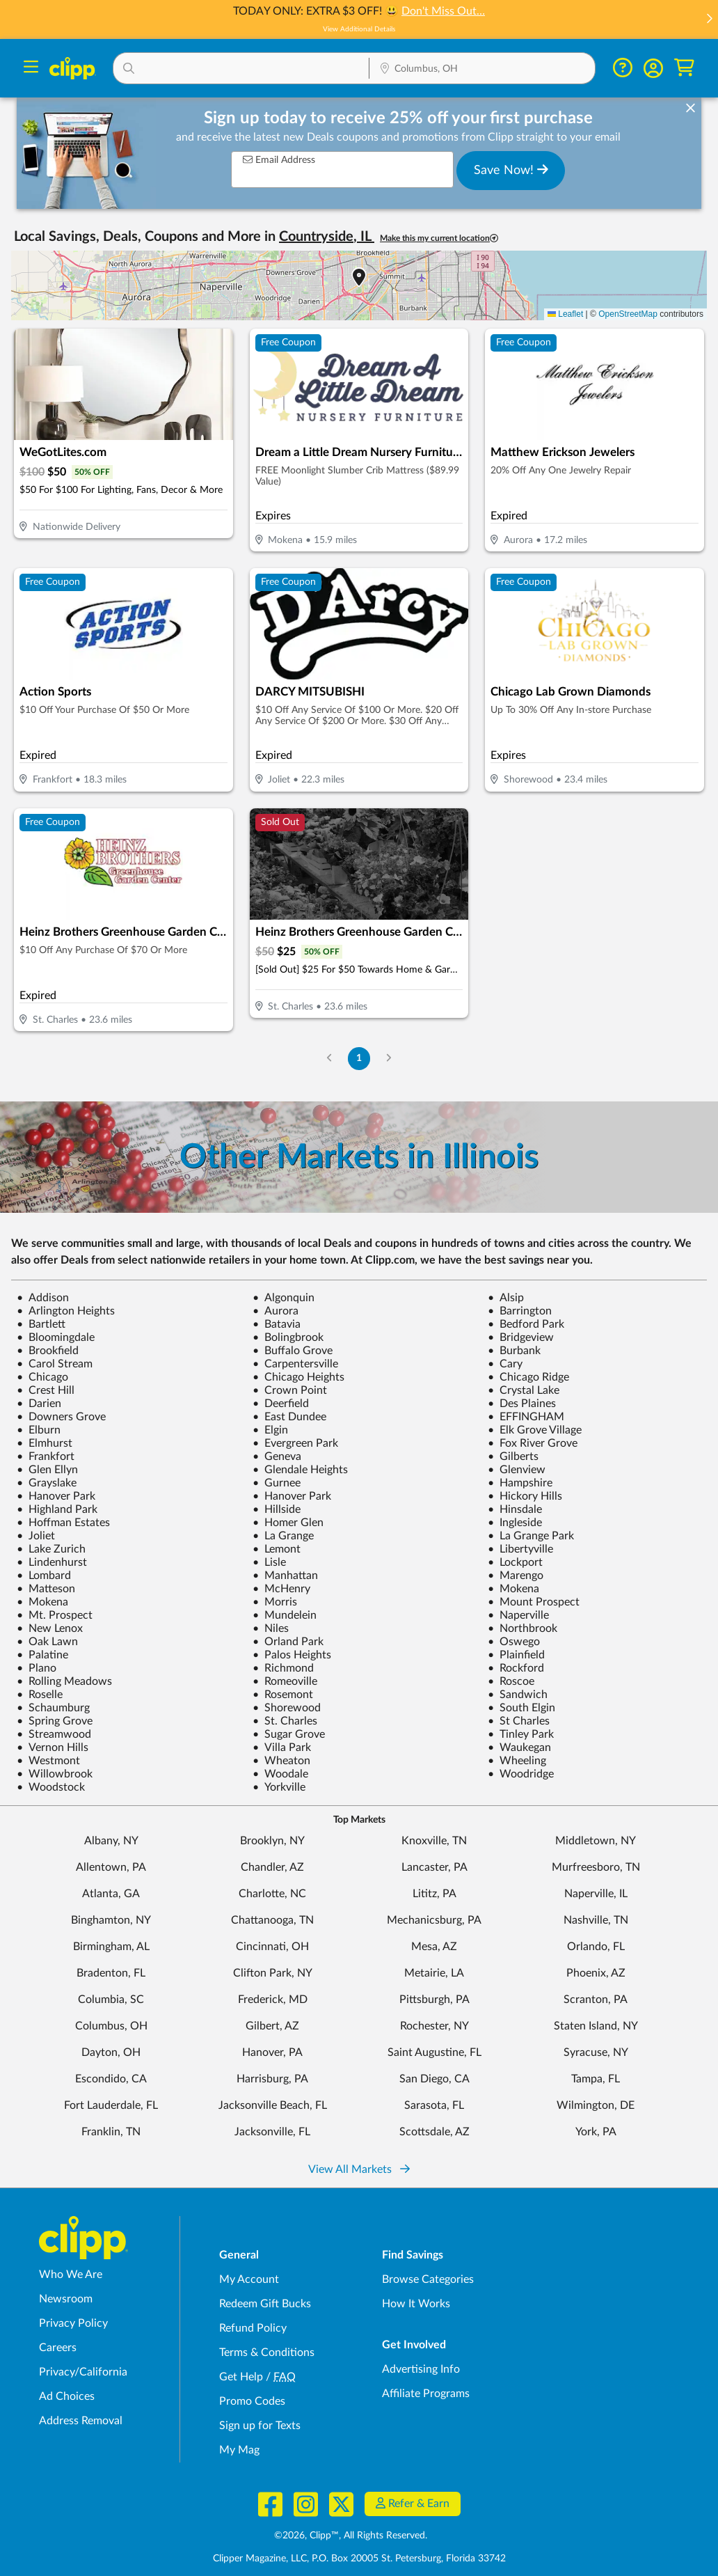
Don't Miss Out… (443, 11)
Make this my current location (439, 238)
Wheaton (281, 1760)
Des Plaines (522, 1403)
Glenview (516, 1469)
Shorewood (287, 1707)
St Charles (519, 1721)
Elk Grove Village (535, 1430)
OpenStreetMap (627, 314)
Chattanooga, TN (272, 1920)
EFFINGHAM (526, 1416)
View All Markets (359, 2169)
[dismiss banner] (690, 108)
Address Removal (80, 2420)
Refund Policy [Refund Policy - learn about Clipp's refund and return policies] (253, 2328)
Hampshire (520, 1483)
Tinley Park (521, 1734)
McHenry (281, 1588)
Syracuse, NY (596, 2052)
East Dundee (289, 1416)
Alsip (506, 1297)
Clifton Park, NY (272, 1973)
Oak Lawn (47, 1641)
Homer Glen (288, 1522)
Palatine (42, 1654)
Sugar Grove (289, 1734)
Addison (43, 1297)
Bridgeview (521, 1337)
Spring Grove (55, 1721)
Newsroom (66, 2298)
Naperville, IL (596, 1893)
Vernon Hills (52, 1747)
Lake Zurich (51, 1549)
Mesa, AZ (434, 1946)
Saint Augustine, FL (434, 2052)
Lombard (44, 1575)
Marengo (515, 1575)
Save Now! (511, 170)
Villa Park (282, 1747)
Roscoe (511, 1681)
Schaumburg (53, 1707)
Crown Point (290, 1390)
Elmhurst (44, 1443)
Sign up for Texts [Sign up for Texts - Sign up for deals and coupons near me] (260, 2425)
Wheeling (517, 1760)
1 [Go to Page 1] (359, 1058)
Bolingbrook (288, 1337)
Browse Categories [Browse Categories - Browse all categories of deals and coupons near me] (428, 2279)
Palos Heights (292, 1654)
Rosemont (283, 1694)
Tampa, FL (595, 2078)
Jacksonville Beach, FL (272, 2105)
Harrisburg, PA (272, 2078)
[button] (709, 19)
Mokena (513, 1588)
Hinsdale (515, 1509)
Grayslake (47, 1483)
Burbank (514, 1350)
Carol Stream (55, 1363)
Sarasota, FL (434, 2105)
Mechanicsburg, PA (434, 1920)
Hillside (277, 1509)
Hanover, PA (272, 2052)
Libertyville (520, 1549)
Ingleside (515, 1522)
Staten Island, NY (596, 2026)
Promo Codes (252, 2401)
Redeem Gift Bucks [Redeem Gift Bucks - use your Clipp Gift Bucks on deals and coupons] (265, 2303)
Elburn (39, 1430)
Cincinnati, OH (272, 1946)
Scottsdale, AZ (434, 2131)
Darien (39, 1403)
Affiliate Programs (426, 2393)
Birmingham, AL (111, 1946)
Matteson (46, 1588)
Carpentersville (295, 1363)
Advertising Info (421, 2369)
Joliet (36, 1535)
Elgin (270, 1430)
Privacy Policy (73, 2323)
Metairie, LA (434, 1973)
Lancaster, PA (434, 1867)
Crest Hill (45, 1390)
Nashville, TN (596, 1920)
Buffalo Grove (293, 1350)
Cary (505, 1363)
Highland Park (57, 1509)
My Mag (239, 2450)
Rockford (516, 1668)
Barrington (520, 1311)
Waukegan (519, 1747)
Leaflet (565, 314)
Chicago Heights (298, 1377)
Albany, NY (111, 1840)
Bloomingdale (56, 1337)
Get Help (241, 2376)
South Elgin (521, 1707)
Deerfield (281, 1403)
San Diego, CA (434, 2078)
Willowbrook (55, 1774)
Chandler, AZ (272, 1867)
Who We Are (70, 2274)
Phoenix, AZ (595, 1973)
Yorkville (279, 1787)
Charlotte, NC (272, 1893)
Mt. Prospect (55, 1615)
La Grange (283, 1535)
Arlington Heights (66, 1311)
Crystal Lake (523, 1390)
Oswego (514, 1641)
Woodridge (521, 1774)
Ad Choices (67, 2396)
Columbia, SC (111, 1999)
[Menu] (31, 68)
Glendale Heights (300, 1469)
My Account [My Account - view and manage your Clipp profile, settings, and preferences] (249, 2279)
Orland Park (288, 1641)
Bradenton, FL (111, 1973)
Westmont (48, 1760)
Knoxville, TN (434, 1840)
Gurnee (277, 1483)
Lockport (515, 1562)
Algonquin (283, 1297)
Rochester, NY (434, 2026)
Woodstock (51, 1787)
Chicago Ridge (528, 1377)
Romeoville (285, 1681)
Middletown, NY (595, 1840)
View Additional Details (359, 29)
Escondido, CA (111, 2078)
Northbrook (522, 1628)
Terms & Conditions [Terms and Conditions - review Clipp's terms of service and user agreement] (266, 2352)
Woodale (280, 1774)
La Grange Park (531, 1535)
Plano (36, 1668)
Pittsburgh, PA (434, 1999)
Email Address (279, 160)
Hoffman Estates (63, 1522)
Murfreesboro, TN (596, 1867)
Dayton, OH (111, 2052)
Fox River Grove (532, 1443)
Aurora (275, 1311)
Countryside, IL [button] (326, 237)
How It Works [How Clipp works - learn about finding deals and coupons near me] (416, 2303)
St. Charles (285, 1721)
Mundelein (285, 1615)
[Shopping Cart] (684, 67)
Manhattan (285, 1575)
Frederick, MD (273, 1999)
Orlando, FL (596, 1946)
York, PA (595, 2131)
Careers (58, 2347)
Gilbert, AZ (272, 2026)
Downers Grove (61, 1416)
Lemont (277, 1549)
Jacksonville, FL (272, 2131)
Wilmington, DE (596, 2105)
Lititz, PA (434, 1893)
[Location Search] (482, 69)
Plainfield (516, 1654)
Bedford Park (526, 1324)
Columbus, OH (111, 2026)
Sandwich (518, 1694)
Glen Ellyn (47, 1469)
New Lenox (50, 1628)
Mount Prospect (534, 1602)
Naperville (518, 1615)
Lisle (269, 1562)
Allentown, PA (111, 1867)
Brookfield (48, 1350)
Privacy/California (83, 2372)
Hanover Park (56, 1496)
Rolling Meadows (64, 1681)
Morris (275, 1602)
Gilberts (513, 1456)
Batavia (277, 1324)
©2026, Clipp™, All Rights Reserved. (350, 2535)
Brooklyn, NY (272, 1840)
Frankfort (45, 1456)
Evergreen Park (295, 1443)
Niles (271, 1628)
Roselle (40, 1694)
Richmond (283, 1668)
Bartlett (41, 1324)
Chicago (42, 1377)
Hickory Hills (525, 1496)
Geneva (277, 1456)
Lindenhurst (52, 1562)
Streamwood (54, 1734)
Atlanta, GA (111, 1893)
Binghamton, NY (111, 1920)
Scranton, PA (596, 1999)
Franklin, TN (111, 2131)
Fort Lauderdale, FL (111, 2105)
